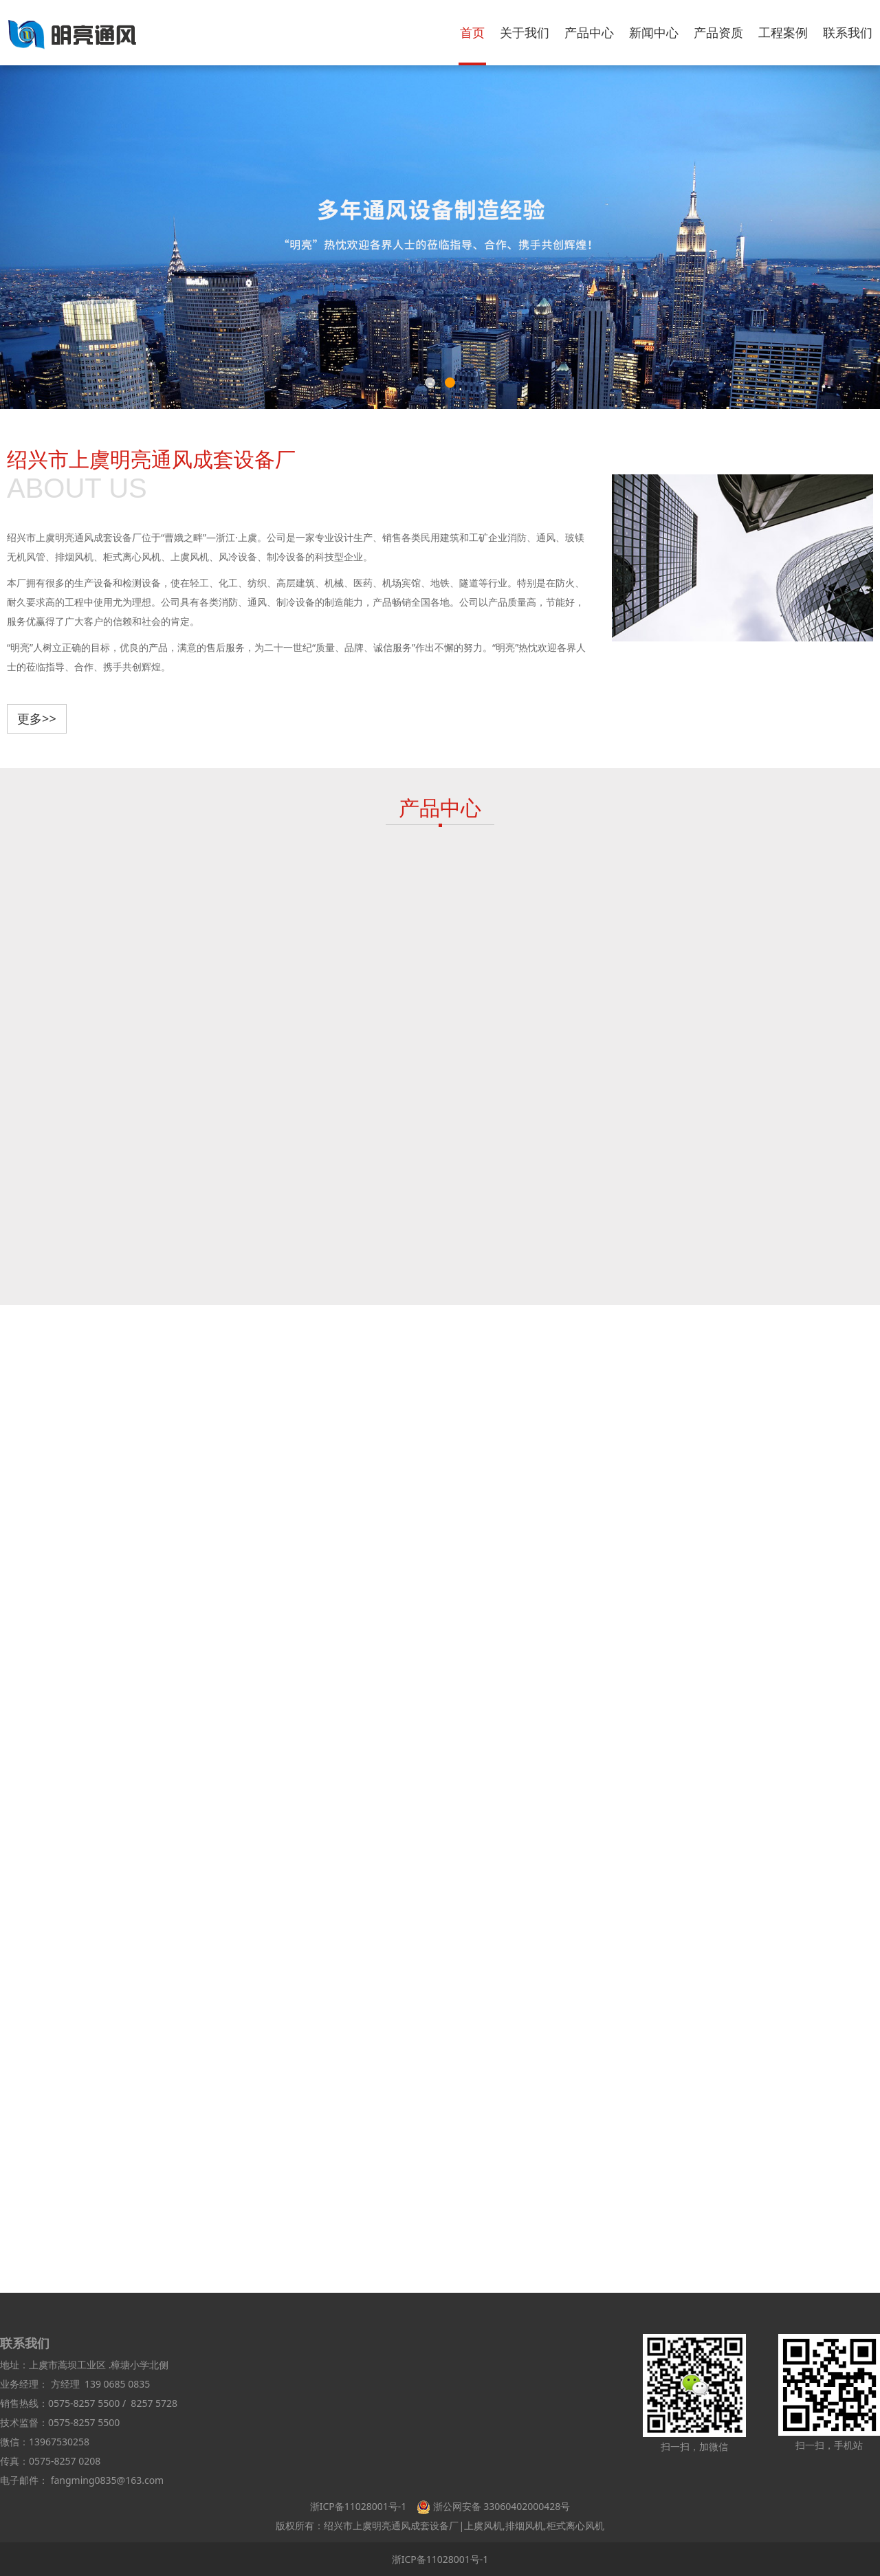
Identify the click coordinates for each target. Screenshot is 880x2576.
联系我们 (847, 32)
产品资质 (718, 32)
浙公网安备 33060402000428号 (502, 2506)
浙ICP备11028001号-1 (358, 2506)
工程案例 (783, 32)
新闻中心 (654, 32)
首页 (472, 32)
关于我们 (524, 32)
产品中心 (589, 32)
